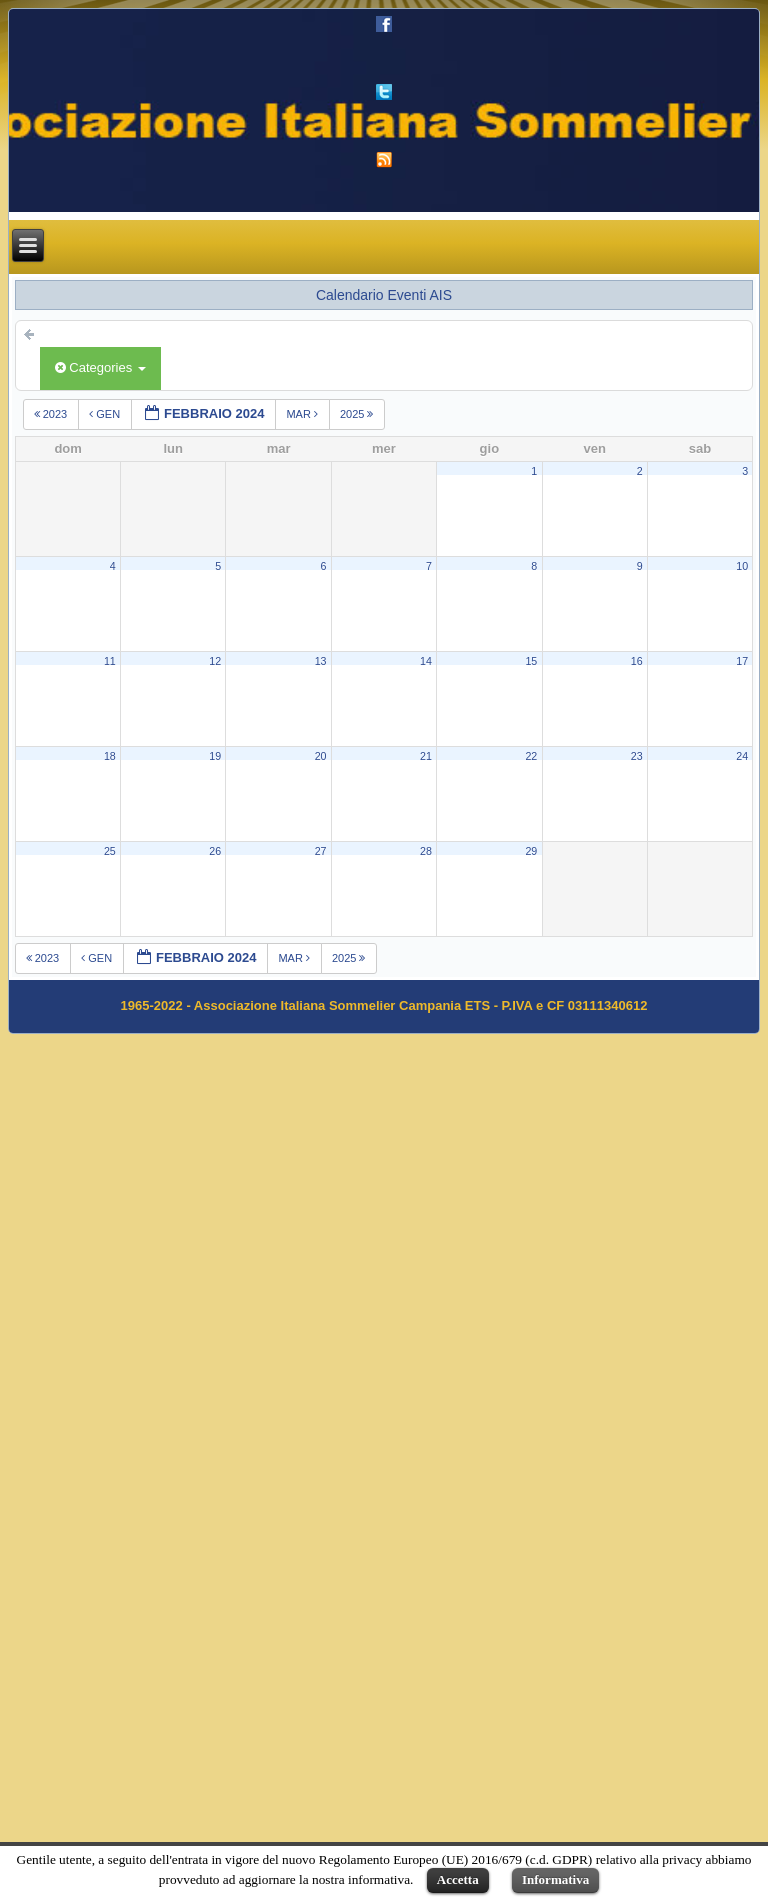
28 (426, 851)
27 (321, 851)
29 (531, 851)
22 (531, 756)
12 (215, 661)
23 (637, 756)
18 (110, 756)
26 (215, 851)
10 (742, 566)
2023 (52, 414)
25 (110, 851)
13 (321, 661)
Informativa (555, 1879)
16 (637, 661)
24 (742, 756)
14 (426, 661)
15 (531, 661)
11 (110, 661)
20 (321, 756)
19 (215, 756)
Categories (100, 367)
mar (303, 414)
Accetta (458, 1879)
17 (742, 661)
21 (426, 756)
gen (106, 414)
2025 (358, 414)
